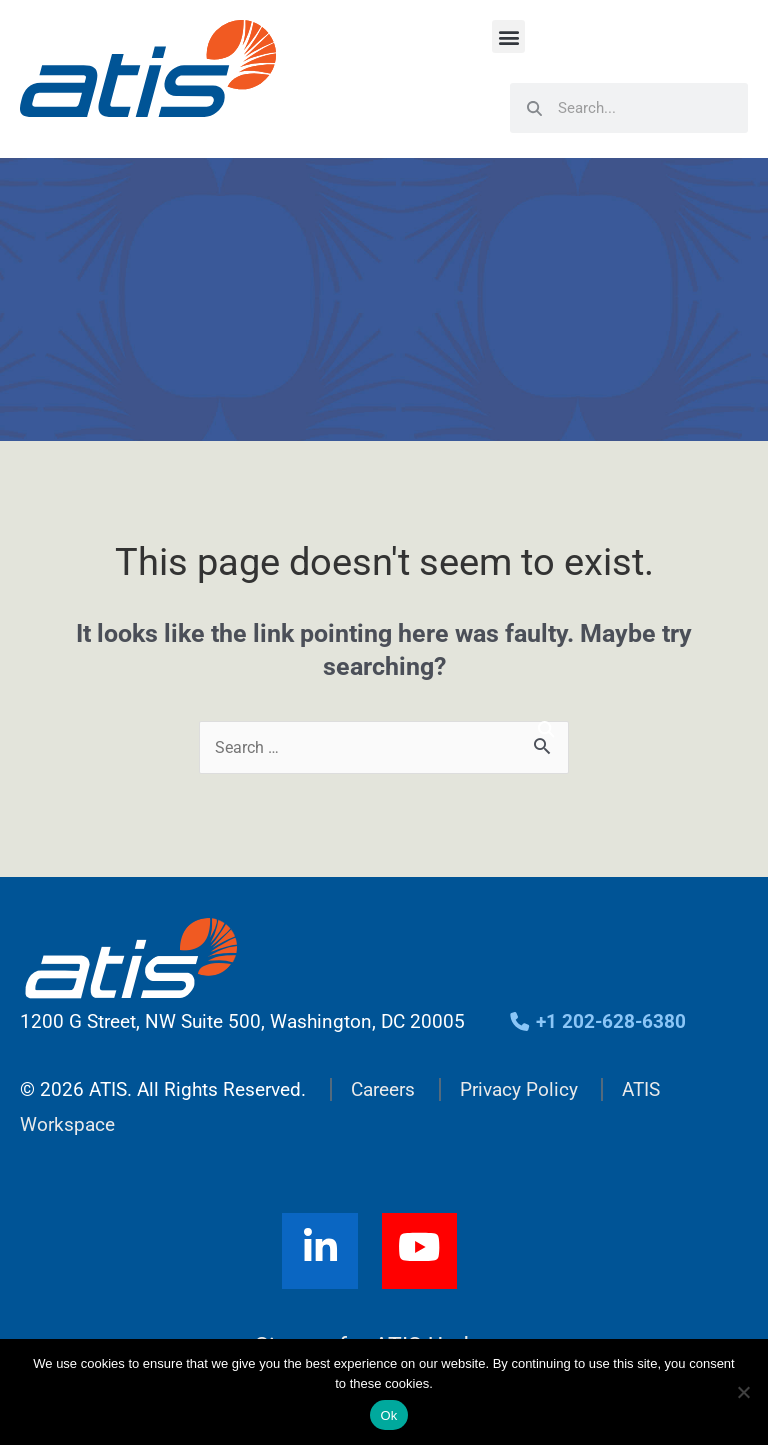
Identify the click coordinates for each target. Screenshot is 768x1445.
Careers (383, 1089)
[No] (743, 1392)
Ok (388, 1415)
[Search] (546, 730)
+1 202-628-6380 (597, 1021)
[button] (508, 36)
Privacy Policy (519, 1089)
